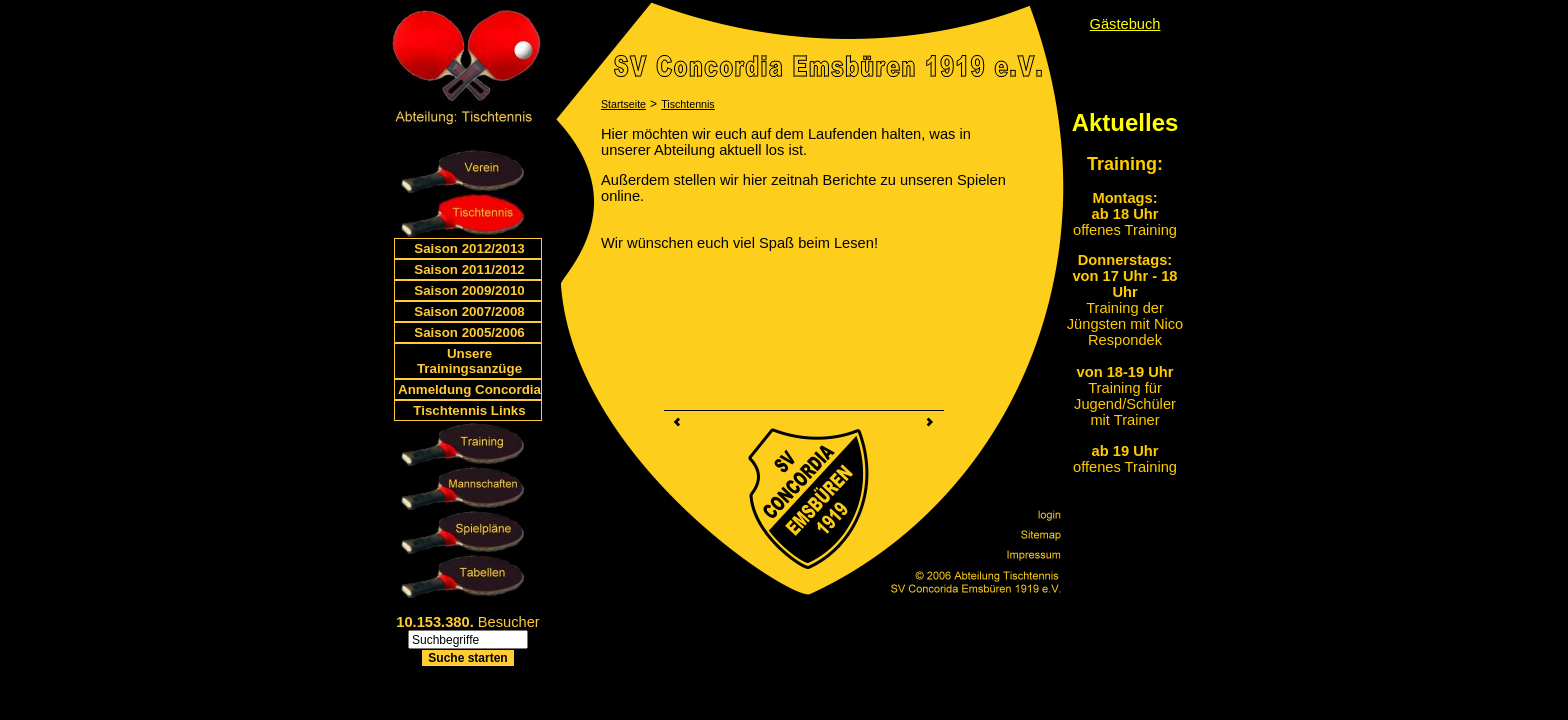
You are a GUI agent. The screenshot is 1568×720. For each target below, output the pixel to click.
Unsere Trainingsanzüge (469, 361)
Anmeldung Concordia (469, 389)
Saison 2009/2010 (469, 290)
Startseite (623, 104)
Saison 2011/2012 (469, 269)
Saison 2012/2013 (469, 248)
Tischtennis (688, 104)
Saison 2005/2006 (469, 332)
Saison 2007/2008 (469, 311)
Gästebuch (1125, 24)
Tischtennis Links (469, 410)
